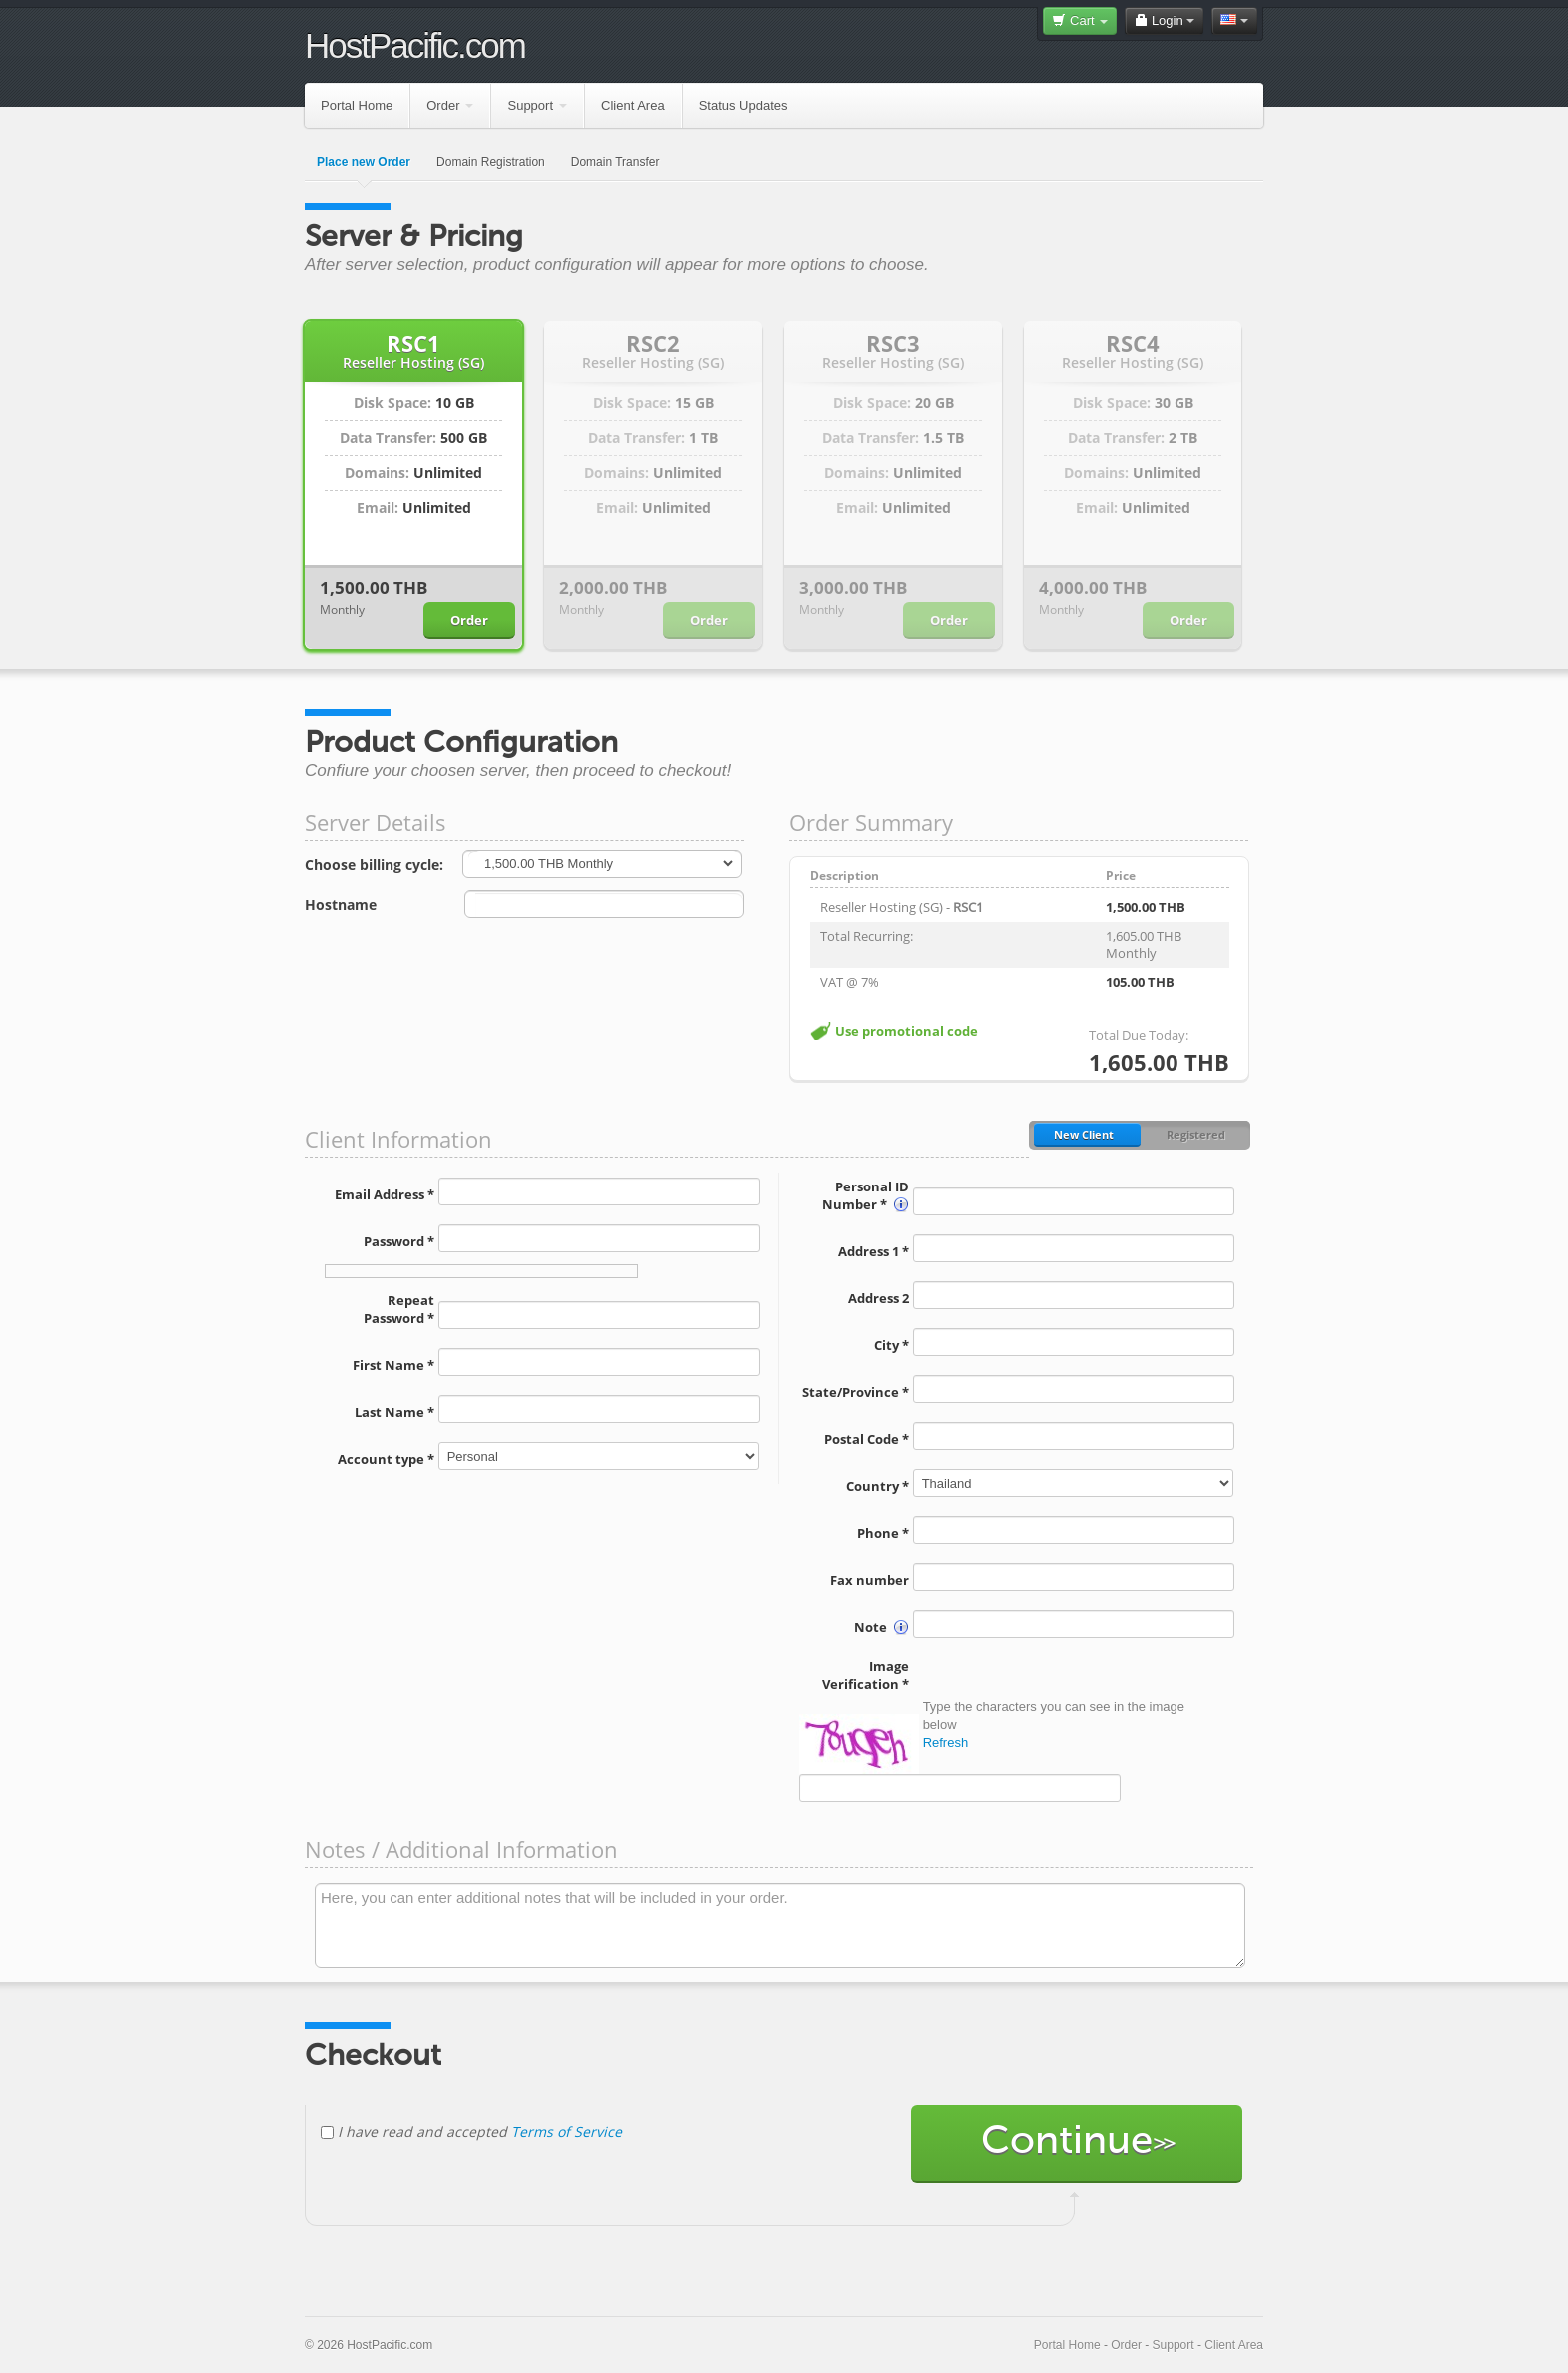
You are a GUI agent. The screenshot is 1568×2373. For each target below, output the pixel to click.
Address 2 (878, 1298)
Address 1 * (873, 1251)
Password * (399, 1241)
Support (537, 105)
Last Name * (394, 1412)
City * (891, 1345)
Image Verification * (865, 1675)
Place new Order (363, 162)
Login (1164, 20)
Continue (1077, 2144)
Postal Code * (866, 1439)
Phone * (883, 1533)
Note (881, 1627)
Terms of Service (566, 2131)
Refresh (946, 1742)
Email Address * (384, 1194)
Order (449, 105)
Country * (877, 1486)
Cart (1080, 20)
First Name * (393, 1365)
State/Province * (855, 1392)
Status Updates (743, 105)
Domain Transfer (615, 162)
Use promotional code (906, 1031)
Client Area (633, 105)
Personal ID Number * (865, 1195)
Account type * (386, 1459)
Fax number (869, 1580)
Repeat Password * (399, 1309)
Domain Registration (490, 162)
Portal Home (356, 105)
